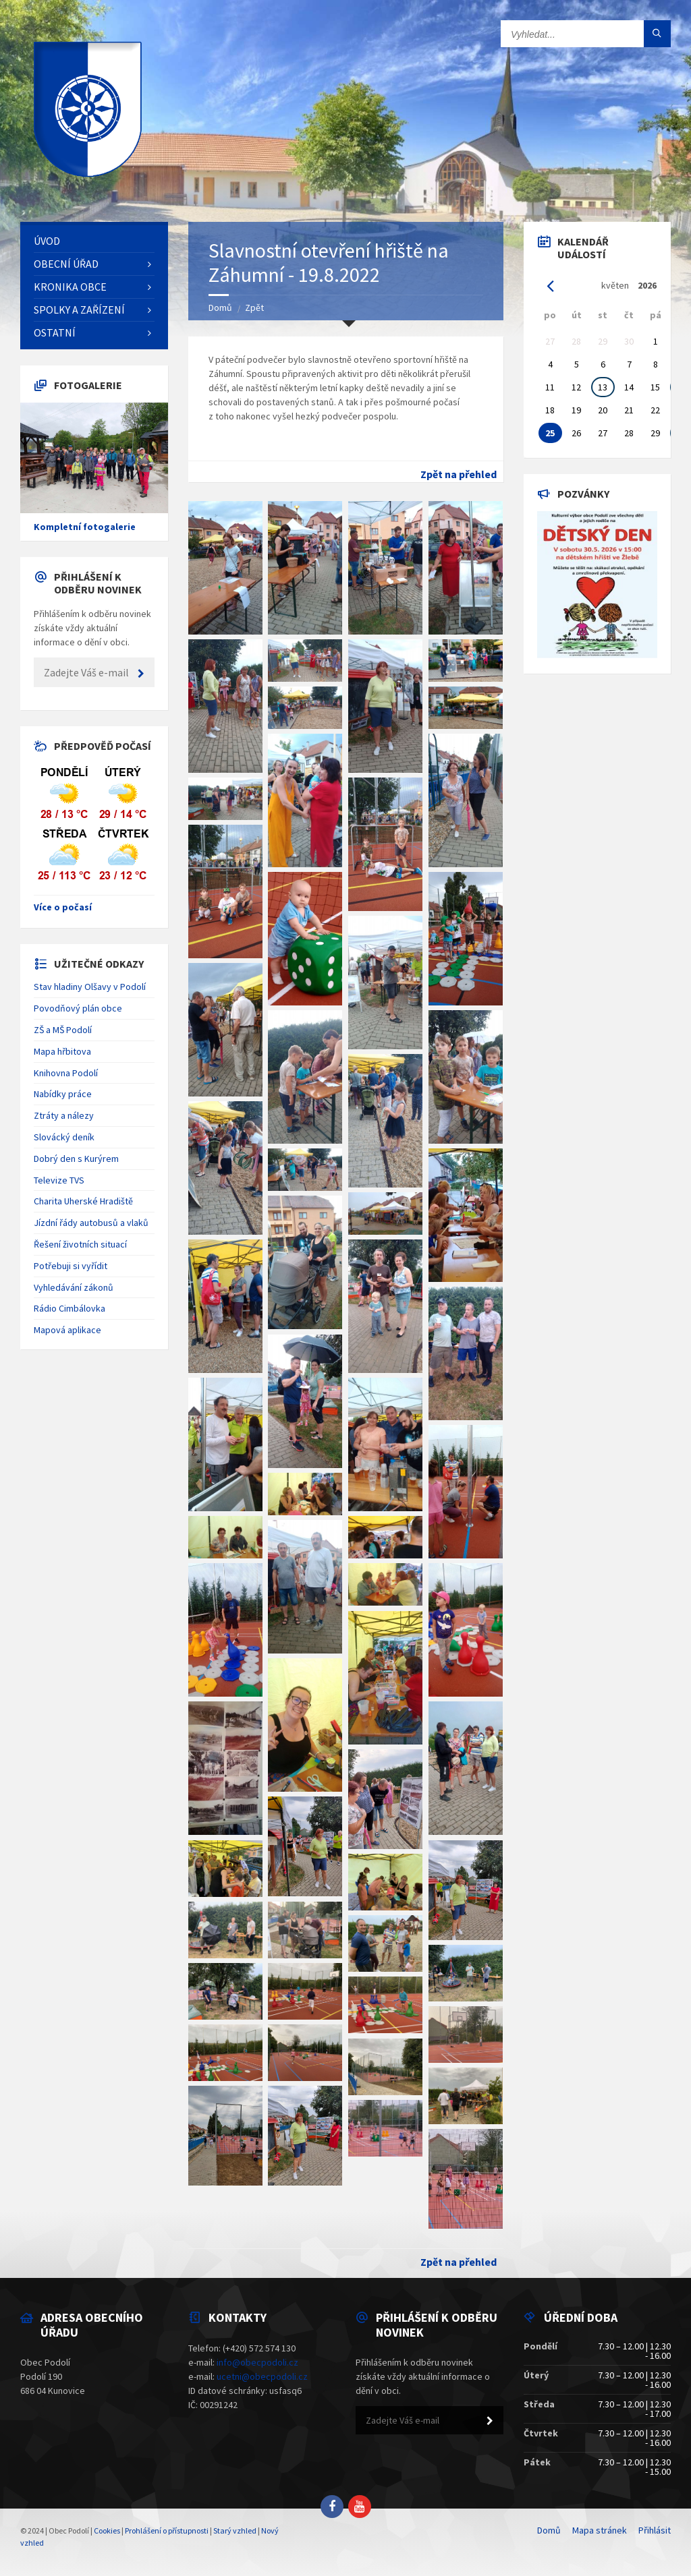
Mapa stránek (599, 2530)
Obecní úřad (66, 263)
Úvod (47, 240)
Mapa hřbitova (62, 1051)
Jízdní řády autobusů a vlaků (91, 1223)
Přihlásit (654, 2530)
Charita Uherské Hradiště (83, 1201)
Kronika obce (70, 286)
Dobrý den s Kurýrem (76, 1158)
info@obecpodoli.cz (257, 2362)
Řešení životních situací (80, 1244)
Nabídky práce (63, 1094)
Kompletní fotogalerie (85, 527)
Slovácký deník (64, 1137)
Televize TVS (59, 1180)
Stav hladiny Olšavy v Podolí (90, 986)
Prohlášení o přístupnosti (167, 2530)
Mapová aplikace (67, 1330)
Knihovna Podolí (66, 1073)
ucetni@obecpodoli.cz (262, 2376)
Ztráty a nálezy (64, 1115)
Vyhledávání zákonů (73, 1287)
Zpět (254, 307)
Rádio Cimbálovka (69, 1308)
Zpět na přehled (458, 474)
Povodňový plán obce (78, 1008)
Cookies (107, 2530)
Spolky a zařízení (79, 309)
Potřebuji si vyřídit (70, 1266)
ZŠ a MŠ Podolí (63, 1030)
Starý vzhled (234, 2530)
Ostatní (55, 332)
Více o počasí (63, 907)
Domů (220, 307)
